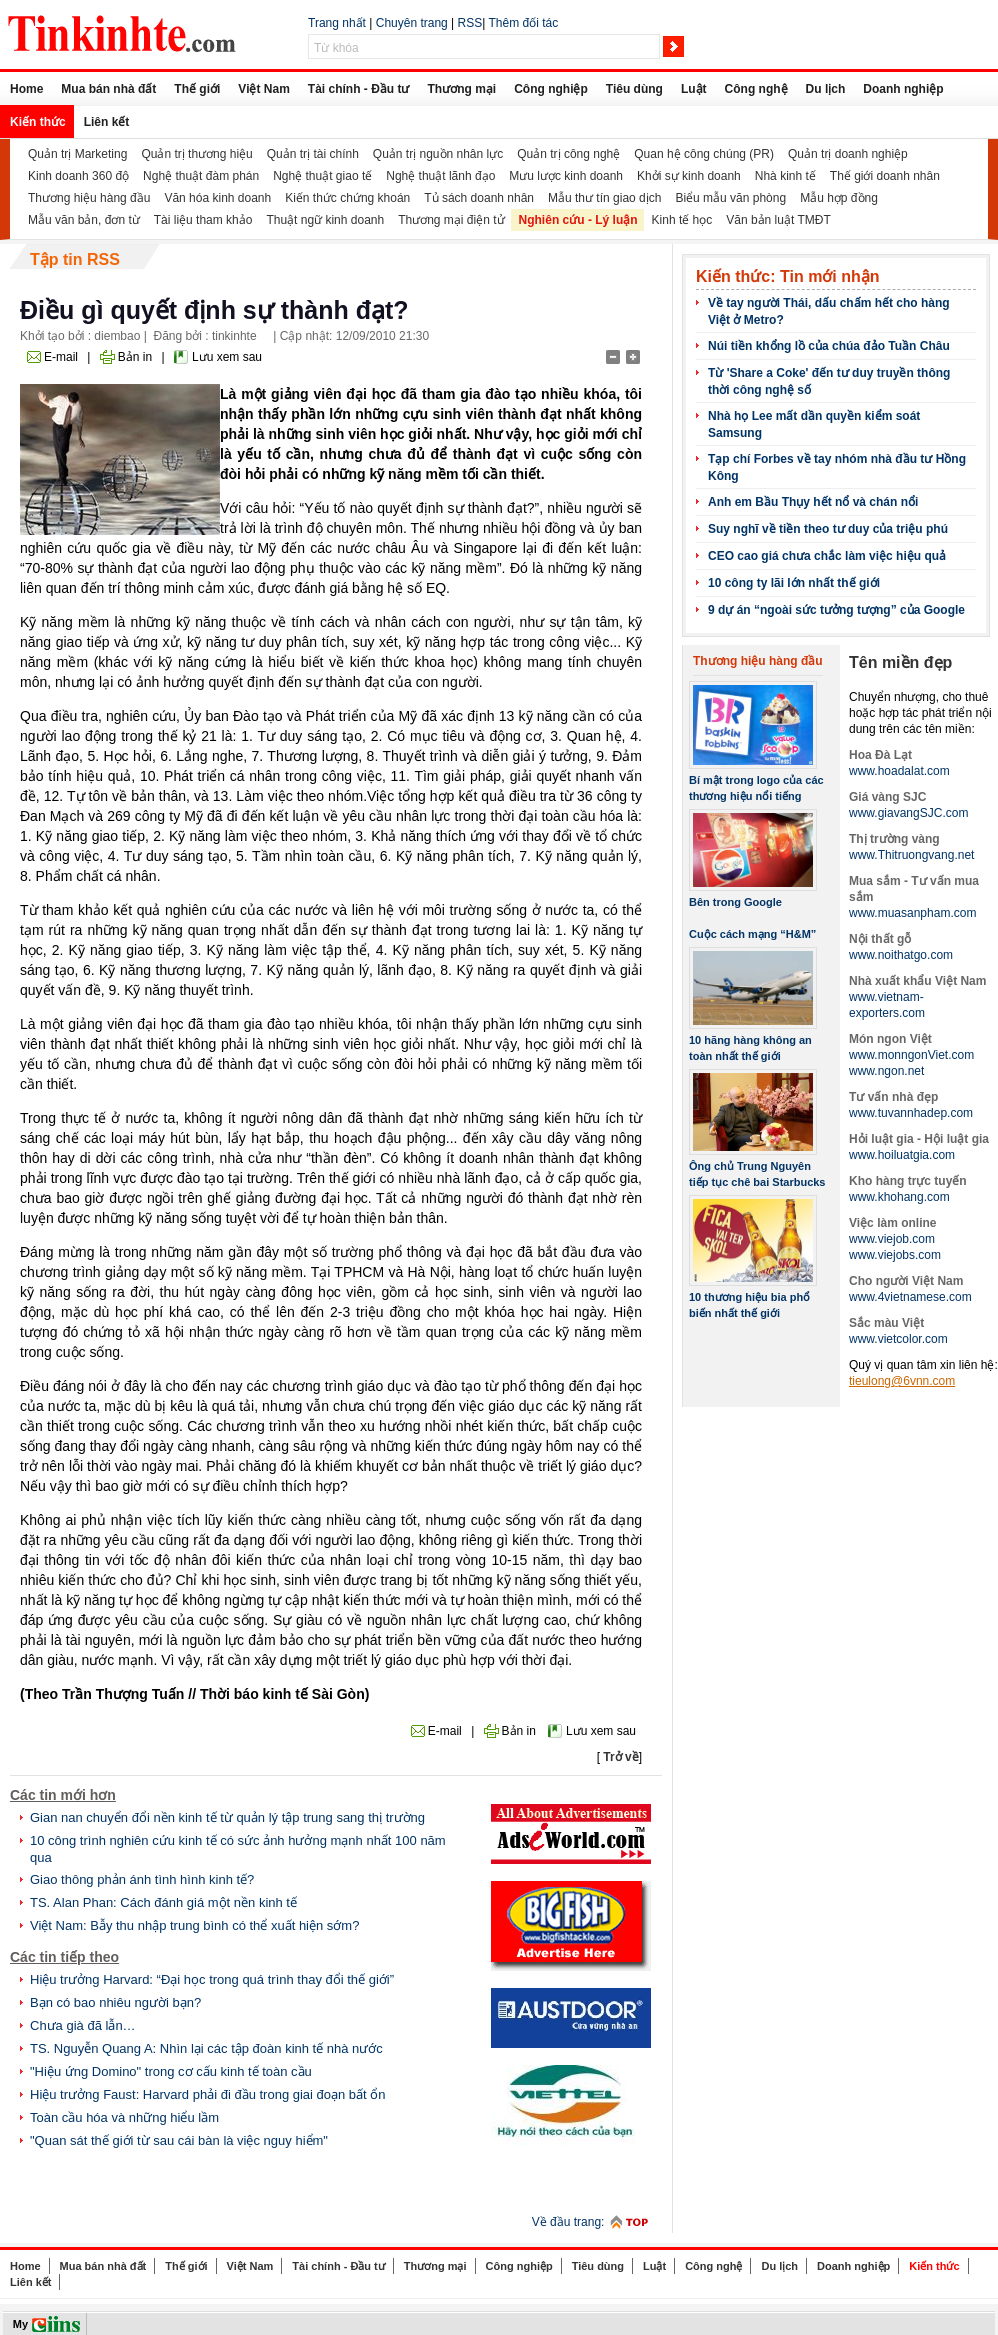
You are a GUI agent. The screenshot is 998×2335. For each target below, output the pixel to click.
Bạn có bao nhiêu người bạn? (115, 2002)
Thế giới (197, 89)
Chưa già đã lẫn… (83, 2025)
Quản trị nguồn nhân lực (438, 154)
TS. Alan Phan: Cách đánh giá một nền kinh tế (163, 1902)
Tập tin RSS (75, 259)
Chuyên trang (412, 23)
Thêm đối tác (523, 23)
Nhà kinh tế (785, 176)
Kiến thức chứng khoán (347, 198)
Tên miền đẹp (900, 662)
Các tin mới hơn (63, 1795)
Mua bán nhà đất (108, 89)
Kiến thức (38, 122)
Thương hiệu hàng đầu (89, 198)
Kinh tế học (682, 220)
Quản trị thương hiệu (196, 154)
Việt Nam (263, 89)
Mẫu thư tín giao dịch (604, 198)
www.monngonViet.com (911, 1055)
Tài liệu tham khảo (203, 220)
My (20, 2324)
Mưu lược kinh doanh (566, 176)
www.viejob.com (892, 1239)
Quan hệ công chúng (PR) (704, 154)
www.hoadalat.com (899, 771)
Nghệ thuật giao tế (322, 176)
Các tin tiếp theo (64, 1957)
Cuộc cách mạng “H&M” (752, 934)
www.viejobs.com (895, 1255)
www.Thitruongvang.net (911, 855)
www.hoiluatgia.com (902, 1155)
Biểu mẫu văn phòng (730, 198)
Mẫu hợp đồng (839, 198)
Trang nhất (337, 23)
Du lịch (826, 89)
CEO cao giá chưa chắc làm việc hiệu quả (827, 556)
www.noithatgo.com (901, 955)
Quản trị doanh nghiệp (848, 154)
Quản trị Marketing (77, 154)
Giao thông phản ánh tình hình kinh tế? (142, 1879)
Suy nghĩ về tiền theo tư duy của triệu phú (828, 529)
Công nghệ (756, 89)
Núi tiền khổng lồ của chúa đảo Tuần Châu (829, 346)
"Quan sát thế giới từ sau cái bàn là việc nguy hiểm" (179, 2140)
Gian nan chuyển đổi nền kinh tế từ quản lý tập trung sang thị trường (227, 1817)
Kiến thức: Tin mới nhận (788, 276)
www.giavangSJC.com (908, 813)
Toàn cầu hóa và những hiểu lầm (124, 2117)
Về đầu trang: (568, 2222)
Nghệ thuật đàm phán (201, 176)
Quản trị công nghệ (568, 154)
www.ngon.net (886, 1071)
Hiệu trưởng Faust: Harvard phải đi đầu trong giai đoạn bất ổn (208, 2094)
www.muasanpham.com (912, 913)
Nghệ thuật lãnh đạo (440, 176)
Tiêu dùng (634, 89)
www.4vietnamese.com (910, 1297)
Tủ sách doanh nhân (479, 198)
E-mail (61, 357)
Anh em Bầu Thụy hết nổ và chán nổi (813, 502)
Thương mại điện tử (451, 220)
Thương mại (461, 89)
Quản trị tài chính (313, 154)
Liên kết (107, 122)
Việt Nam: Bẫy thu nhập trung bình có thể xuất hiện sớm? (194, 1925)
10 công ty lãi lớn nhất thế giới (794, 583)
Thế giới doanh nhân (885, 176)
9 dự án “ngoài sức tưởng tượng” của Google (836, 610)
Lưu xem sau (227, 357)
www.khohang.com (899, 1197)
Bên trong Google (735, 902)
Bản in (135, 357)
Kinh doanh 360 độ (78, 176)
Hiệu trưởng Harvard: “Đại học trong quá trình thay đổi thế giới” (212, 1979)
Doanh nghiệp (903, 89)
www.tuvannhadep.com (911, 1113)
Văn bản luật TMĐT (778, 220)
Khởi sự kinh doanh (689, 176)
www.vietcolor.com (898, 1339)
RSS (470, 23)
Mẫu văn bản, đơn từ (84, 220)
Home (26, 89)
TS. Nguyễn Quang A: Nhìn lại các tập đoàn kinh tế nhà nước (206, 2048)
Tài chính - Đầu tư (359, 89)
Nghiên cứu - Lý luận (578, 220)
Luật (694, 89)
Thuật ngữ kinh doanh (325, 220)
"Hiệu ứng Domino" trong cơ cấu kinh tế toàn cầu (171, 2071)
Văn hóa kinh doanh (217, 198)
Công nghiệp (551, 89)
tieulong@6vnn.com (902, 1381)
